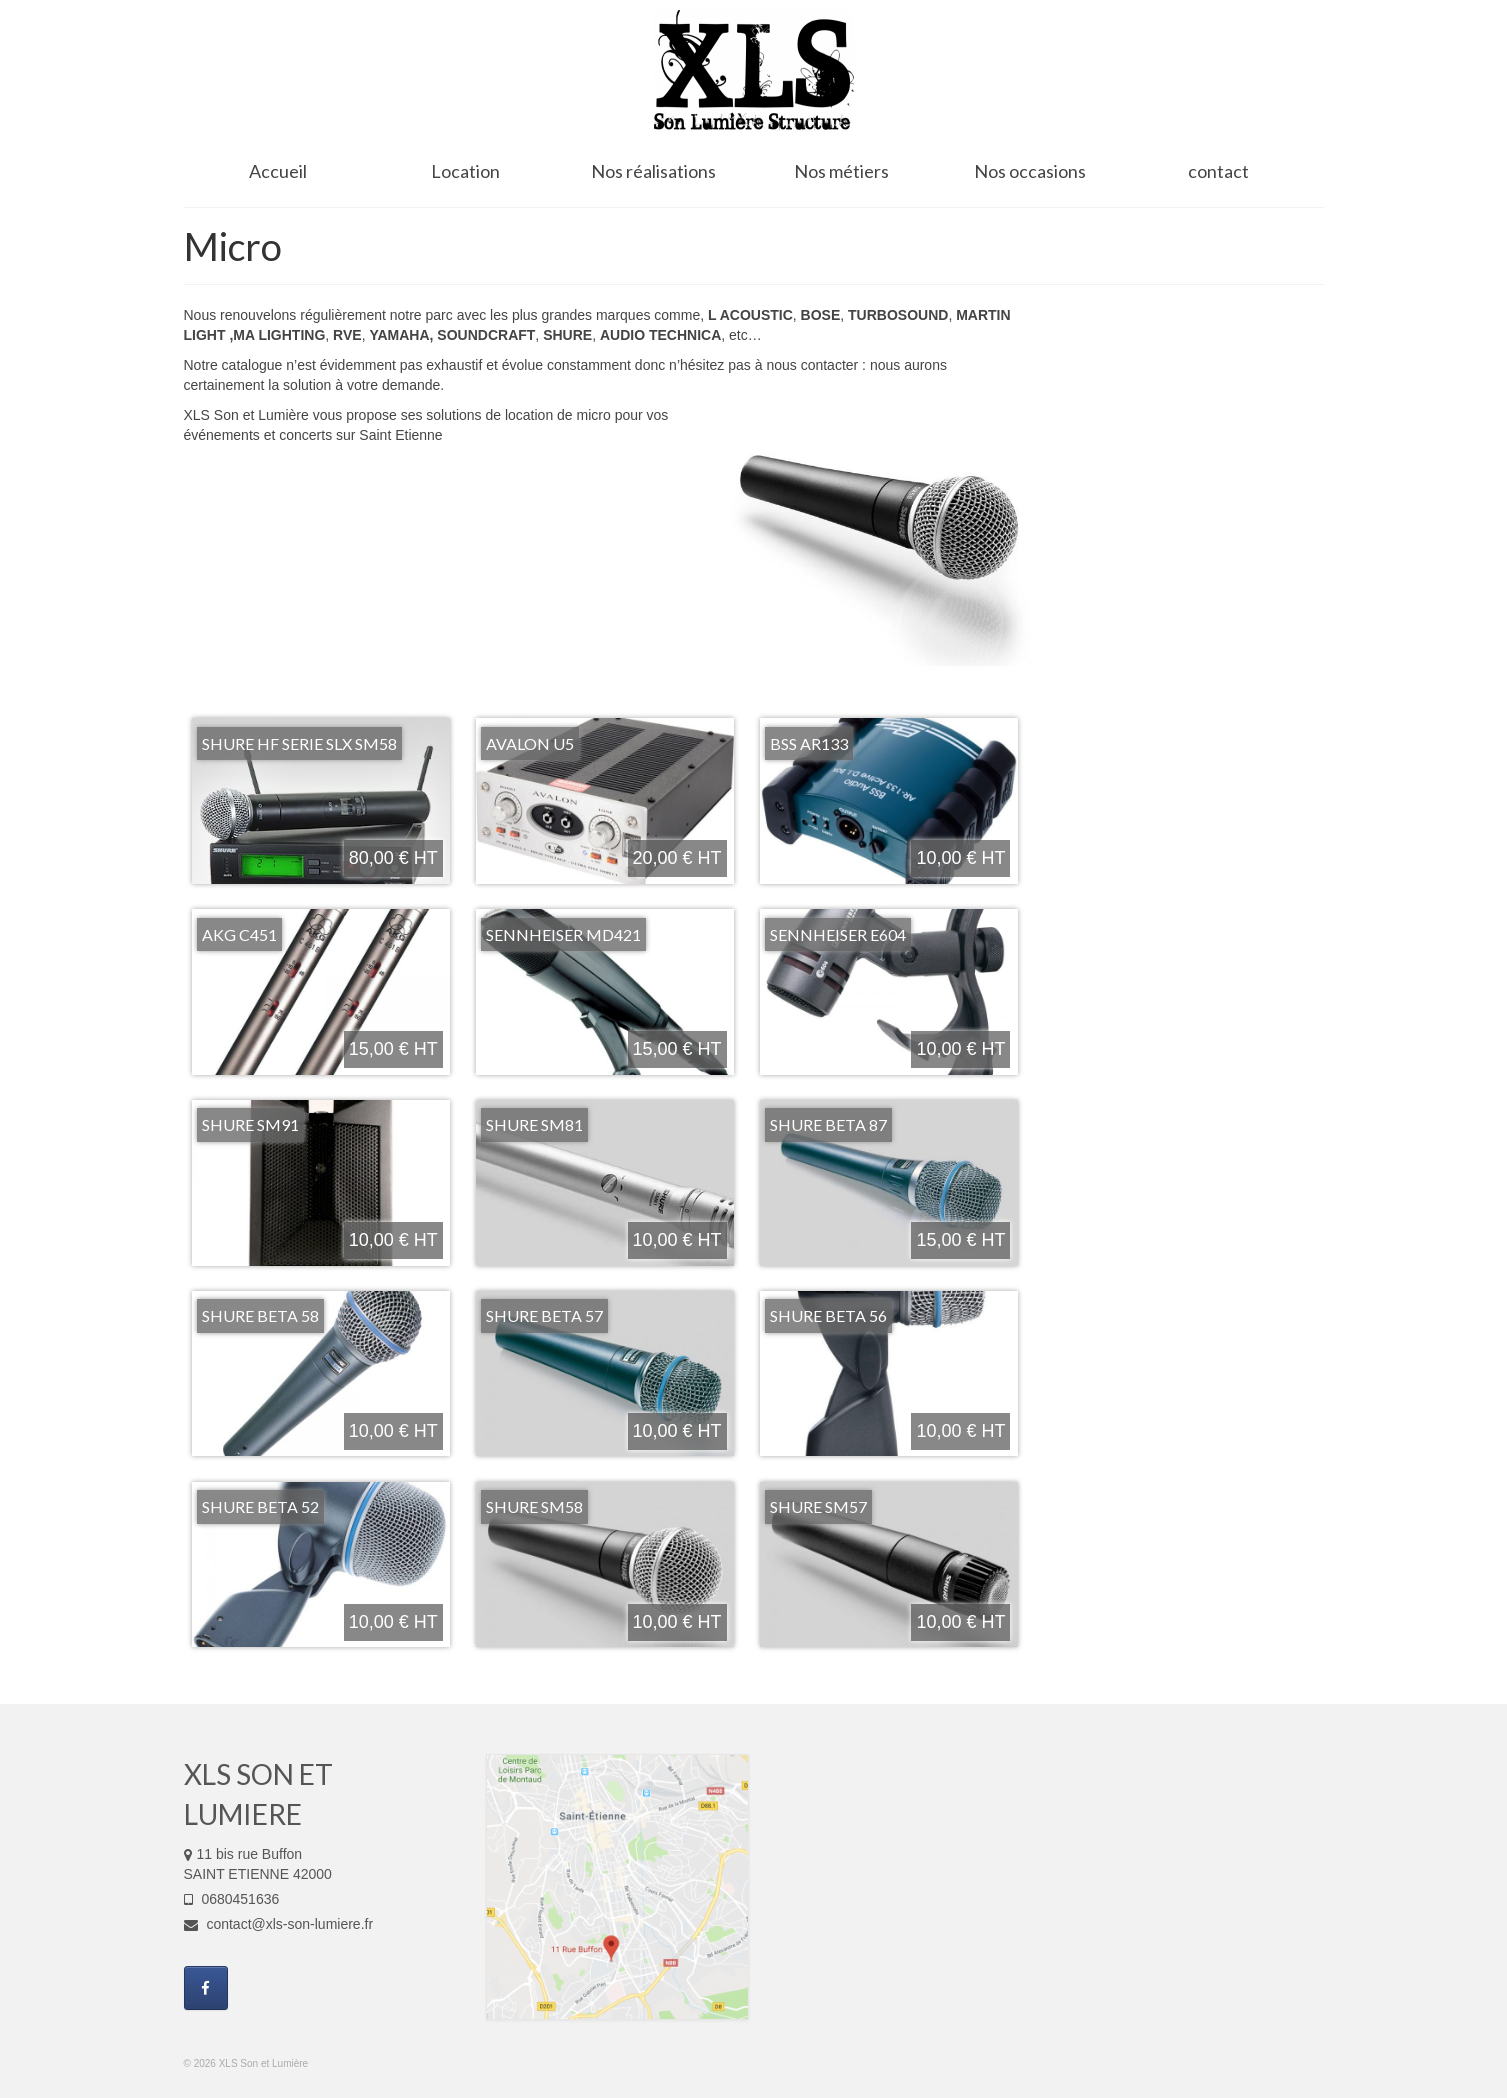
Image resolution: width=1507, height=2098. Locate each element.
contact (1218, 171)
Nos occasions (1030, 171)
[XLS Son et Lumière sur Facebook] (206, 1988)
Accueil (278, 171)
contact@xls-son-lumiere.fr (279, 1924)
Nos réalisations (653, 171)
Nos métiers (841, 171)
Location (465, 171)
